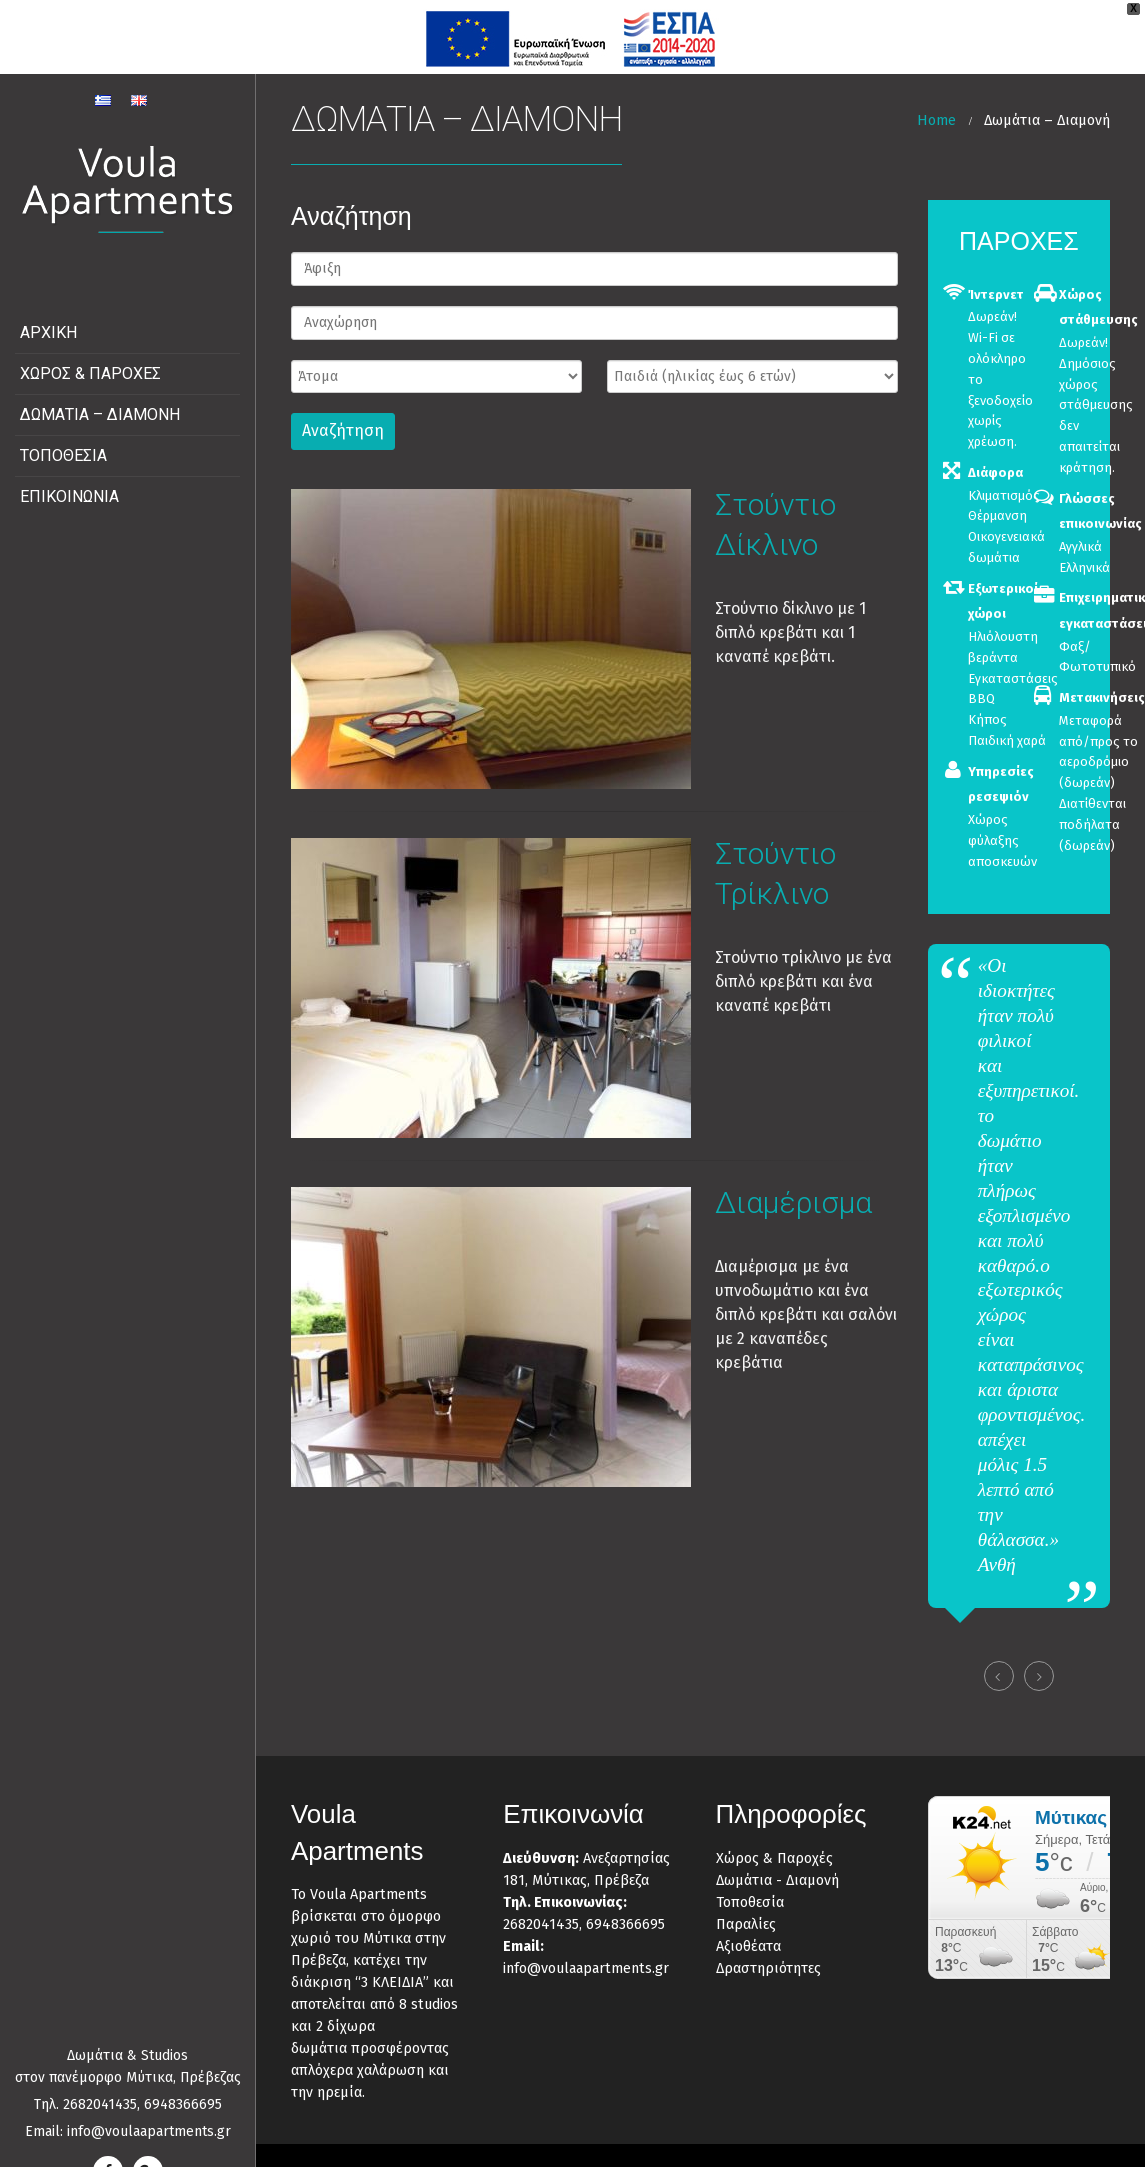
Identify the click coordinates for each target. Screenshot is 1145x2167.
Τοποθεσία (63, 433)
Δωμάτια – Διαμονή (100, 392)
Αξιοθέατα (748, 1923)
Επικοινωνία (69, 474)
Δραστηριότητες (768, 1945)
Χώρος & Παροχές (90, 351)
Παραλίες (746, 1901)
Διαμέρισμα (793, 1179)
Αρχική (48, 310)
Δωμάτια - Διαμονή (777, 1857)
